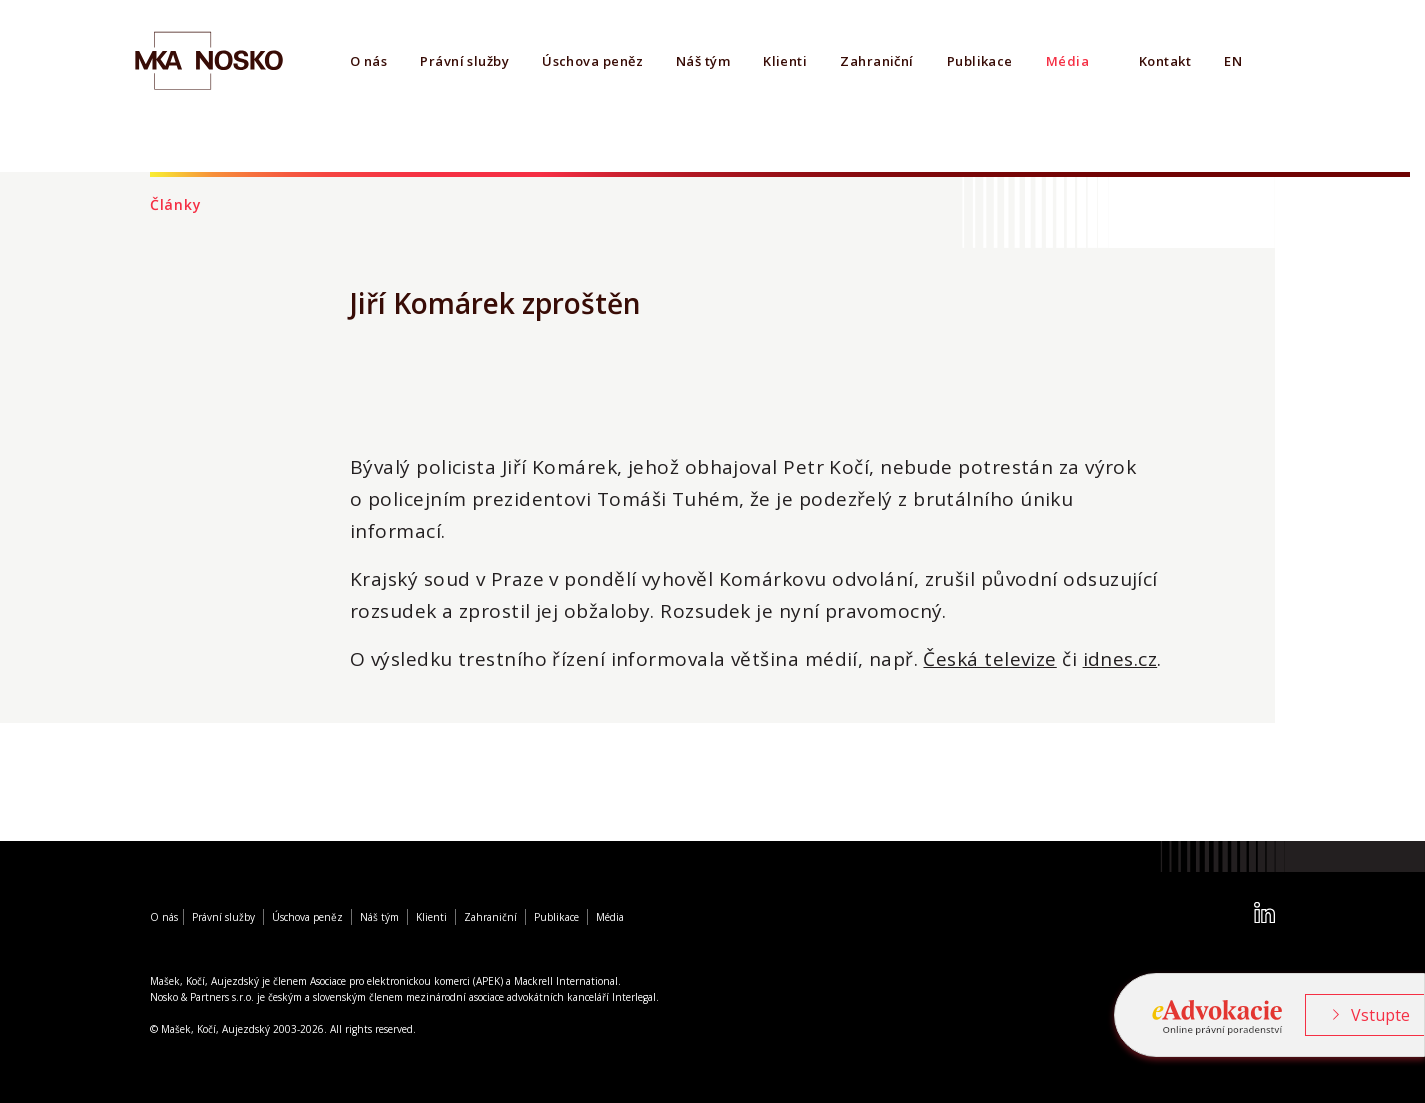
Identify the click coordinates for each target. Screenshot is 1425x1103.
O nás (368, 61)
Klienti (785, 61)
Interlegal (634, 997)
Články (175, 204)
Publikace (980, 61)
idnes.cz (1120, 659)
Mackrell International (566, 981)
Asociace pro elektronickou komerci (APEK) (406, 981)
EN (1233, 61)
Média (1067, 61)
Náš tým (703, 61)
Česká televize (989, 659)
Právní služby (464, 61)
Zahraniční (877, 61)
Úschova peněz (592, 61)
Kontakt (1165, 61)
